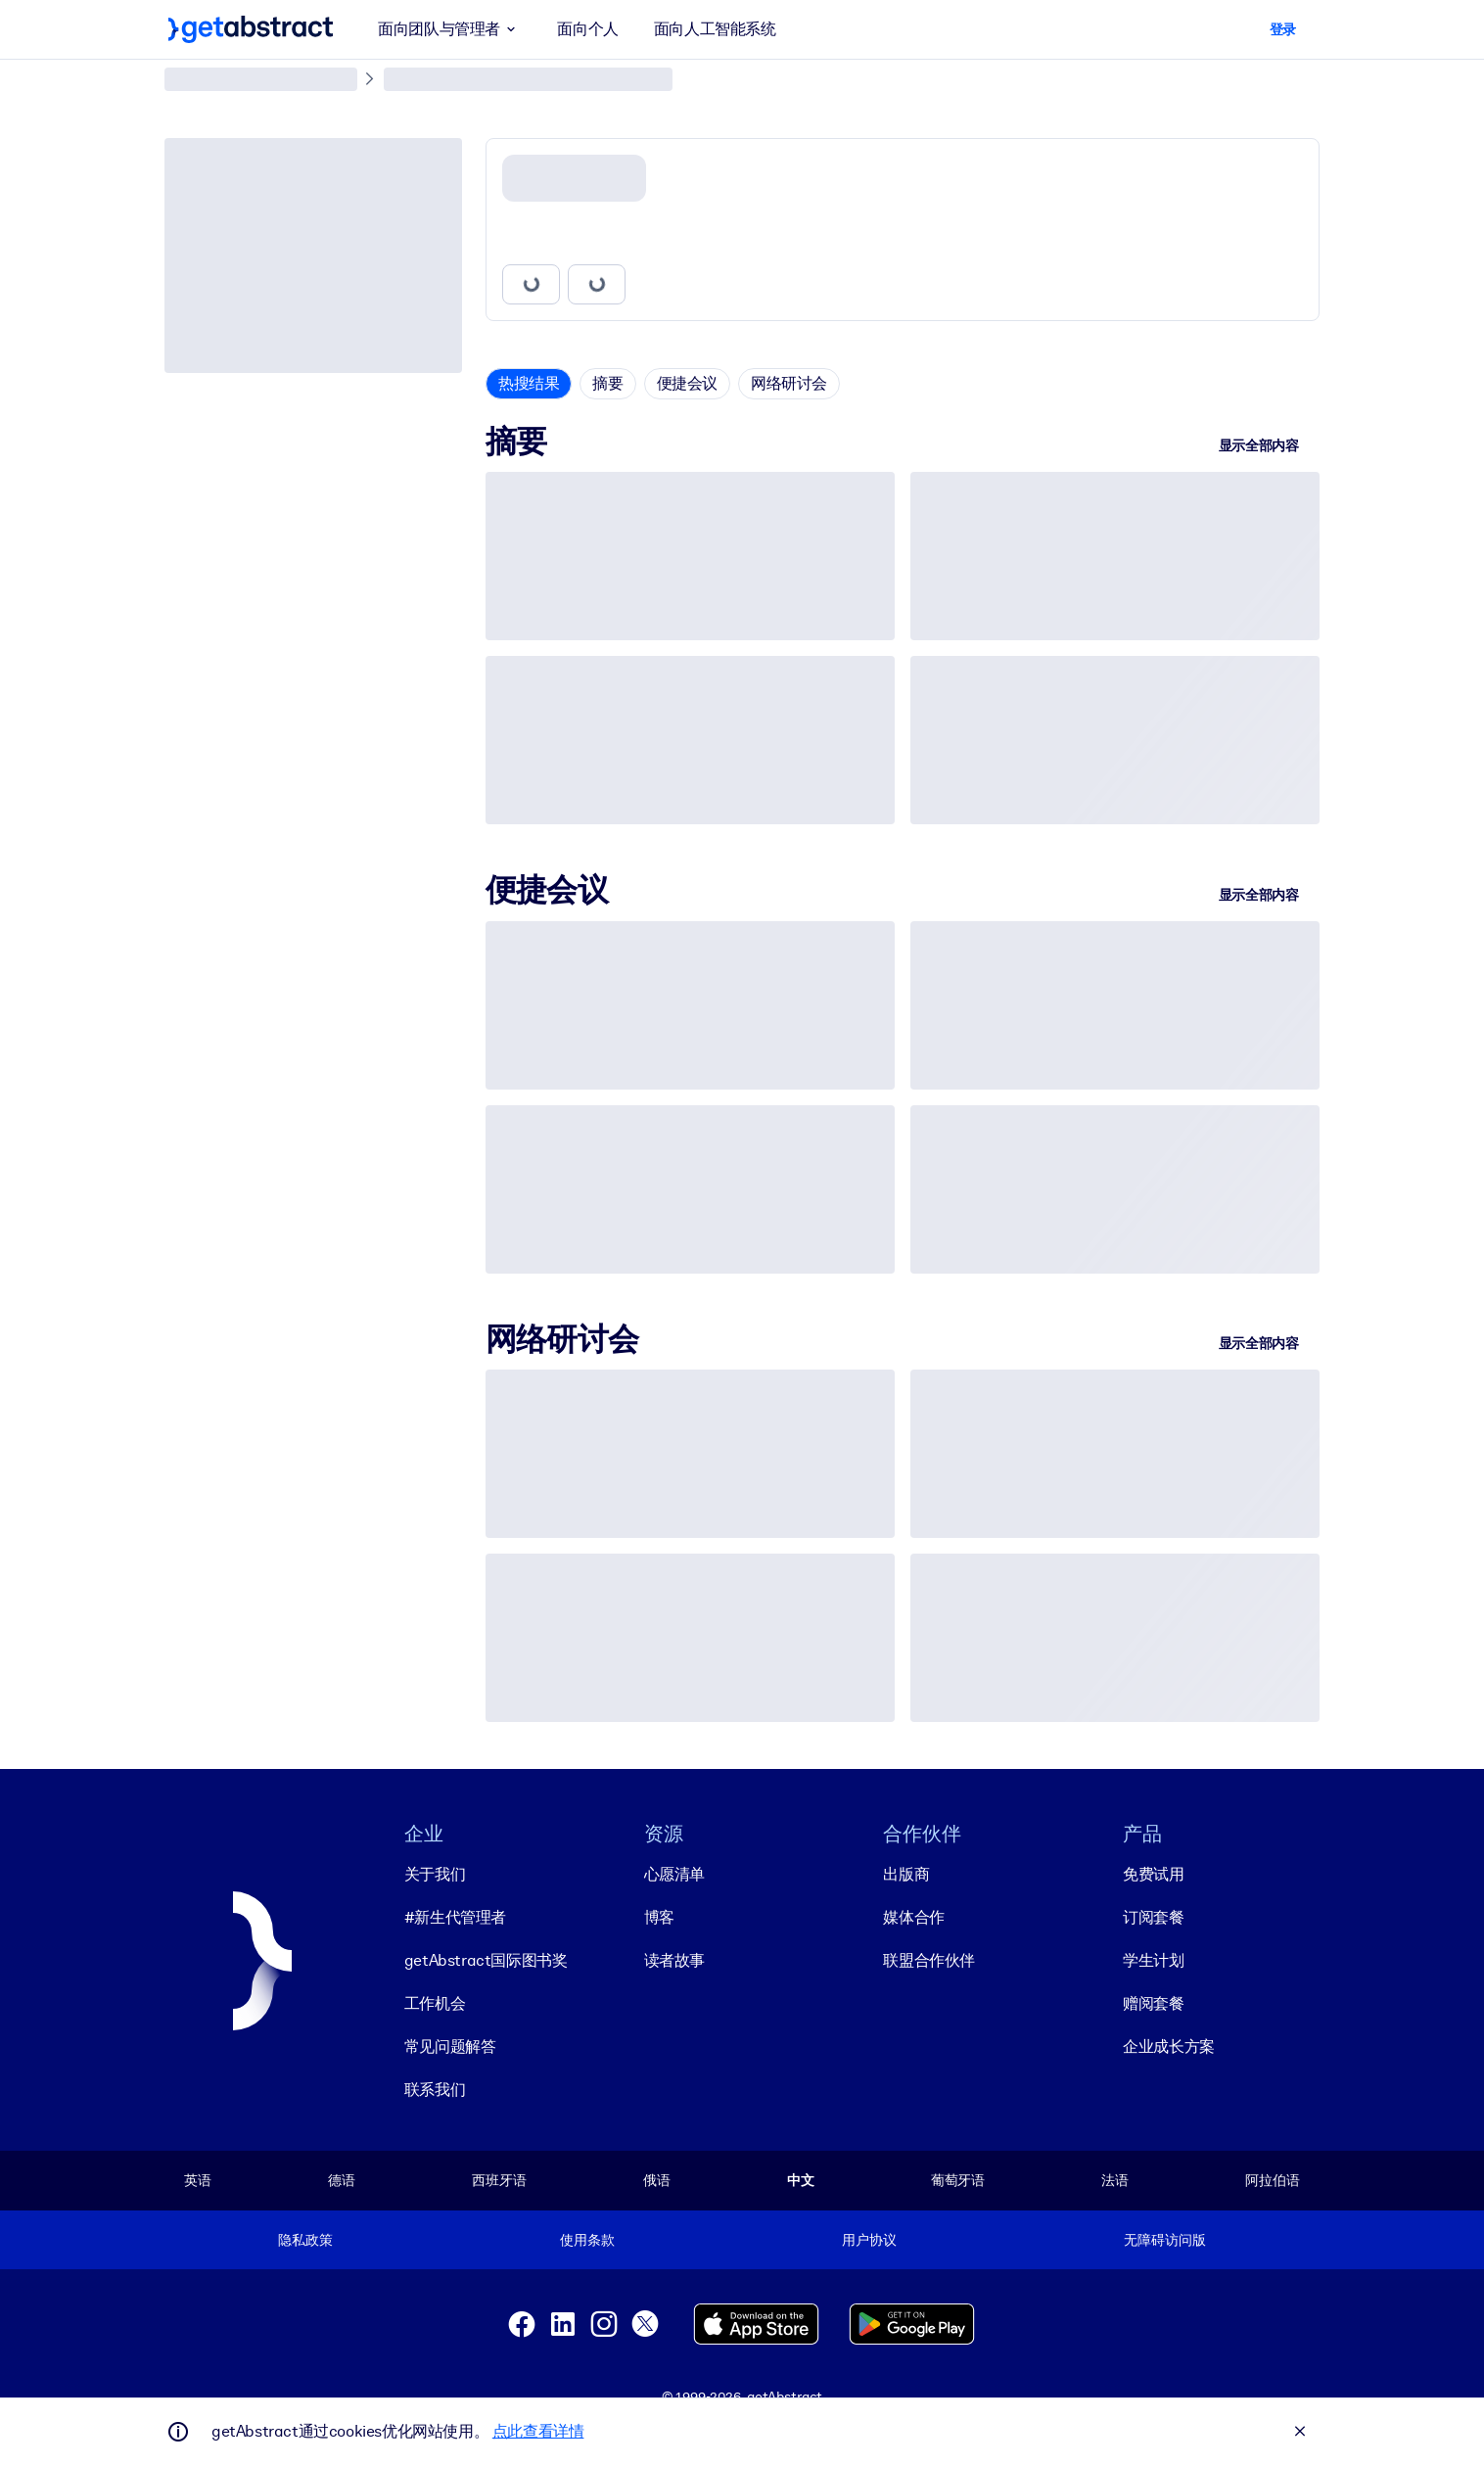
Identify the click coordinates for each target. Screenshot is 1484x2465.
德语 (341, 2180)
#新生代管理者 (455, 1917)
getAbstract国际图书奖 (486, 1960)
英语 (197, 2180)
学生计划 (1153, 1960)
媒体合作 (913, 1917)
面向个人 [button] (587, 29)
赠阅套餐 (1153, 2003)
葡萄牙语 (958, 2180)
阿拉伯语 (1272, 2180)
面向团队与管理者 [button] (450, 29)
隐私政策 (305, 2240)
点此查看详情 (538, 2431)
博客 (659, 1917)
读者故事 (674, 1960)
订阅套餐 (1153, 1917)
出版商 (906, 1874)
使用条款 (587, 2240)
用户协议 (869, 2240)
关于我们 (434, 1874)
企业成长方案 (1169, 2046)
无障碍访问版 (1164, 2240)
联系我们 (434, 2089)
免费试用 (1153, 1874)
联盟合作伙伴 (929, 1960)
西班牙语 (499, 2180)
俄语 (657, 2180)
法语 (1115, 2180)
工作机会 (434, 2003)
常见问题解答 (450, 2046)
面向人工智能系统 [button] (715, 29)
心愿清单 (674, 1874)
